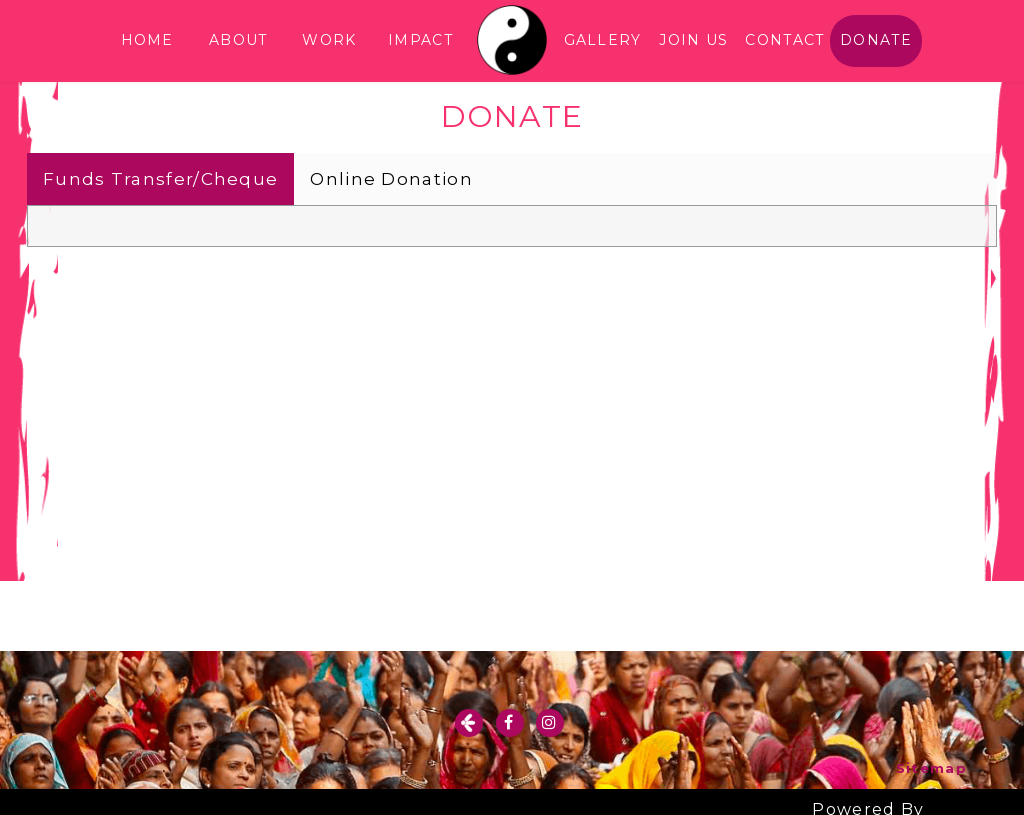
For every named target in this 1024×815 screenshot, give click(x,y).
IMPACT (420, 40)
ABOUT (238, 40)
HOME (147, 40)
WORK (329, 40)
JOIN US (693, 40)
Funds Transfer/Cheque (160, 179)
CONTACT (784, 40)
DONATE (876, 40)
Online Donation (391, 179)
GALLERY (603, 40)
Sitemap (931, 768)
